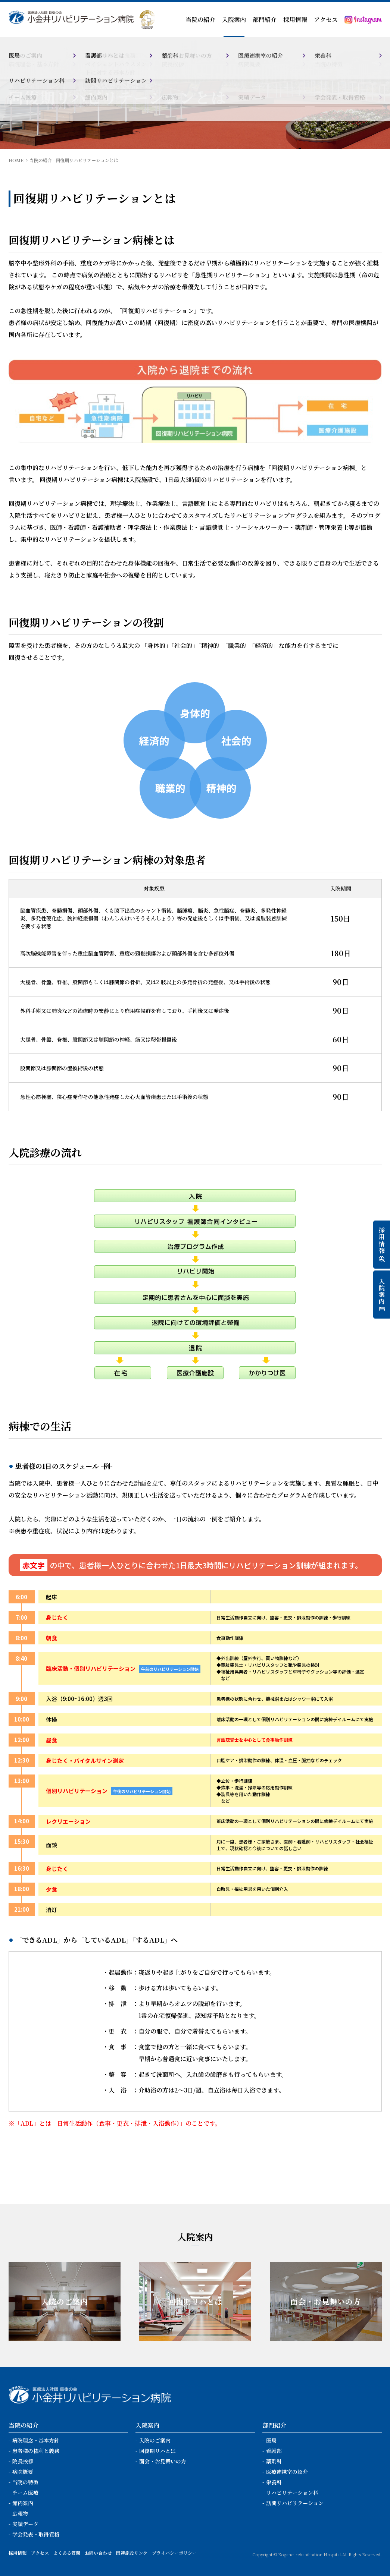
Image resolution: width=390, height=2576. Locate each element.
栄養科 (274, 2482)
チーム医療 (25, 2492)
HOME (16, 160)
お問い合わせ (98, 2553)
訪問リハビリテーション (295, 2503)
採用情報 (295, 19)
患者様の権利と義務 (35, 2450)
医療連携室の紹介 (287, 2471)
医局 (271, 2440)
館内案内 (22, 2503)
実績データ (25, 2524)
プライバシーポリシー (174, 2553)
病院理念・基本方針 (35, 2440)
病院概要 (22, 2471)
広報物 (20, 2513)
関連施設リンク (131, 2553)
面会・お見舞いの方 (162, 2461)
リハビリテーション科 (292, 2492)
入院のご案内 (155, 2440)
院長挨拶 (22, 2461)
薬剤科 (274, 2461)
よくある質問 (66, 2553)
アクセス (326, 19)
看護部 (274, 2450)
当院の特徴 (25, 2482)
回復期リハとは (157, 2450)
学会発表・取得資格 (35, 2534)
